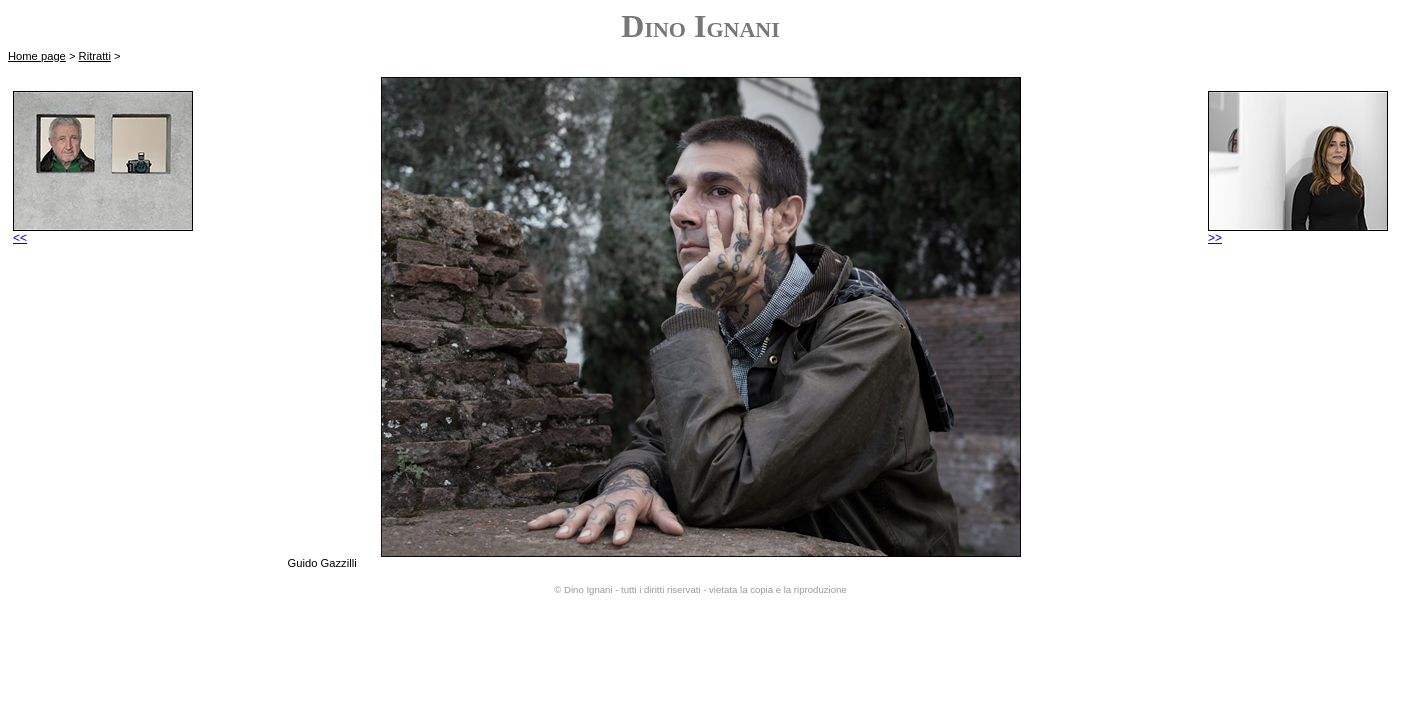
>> (1298, 232)
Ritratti (95, 56)
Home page (37, 56)
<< (103, 232)
